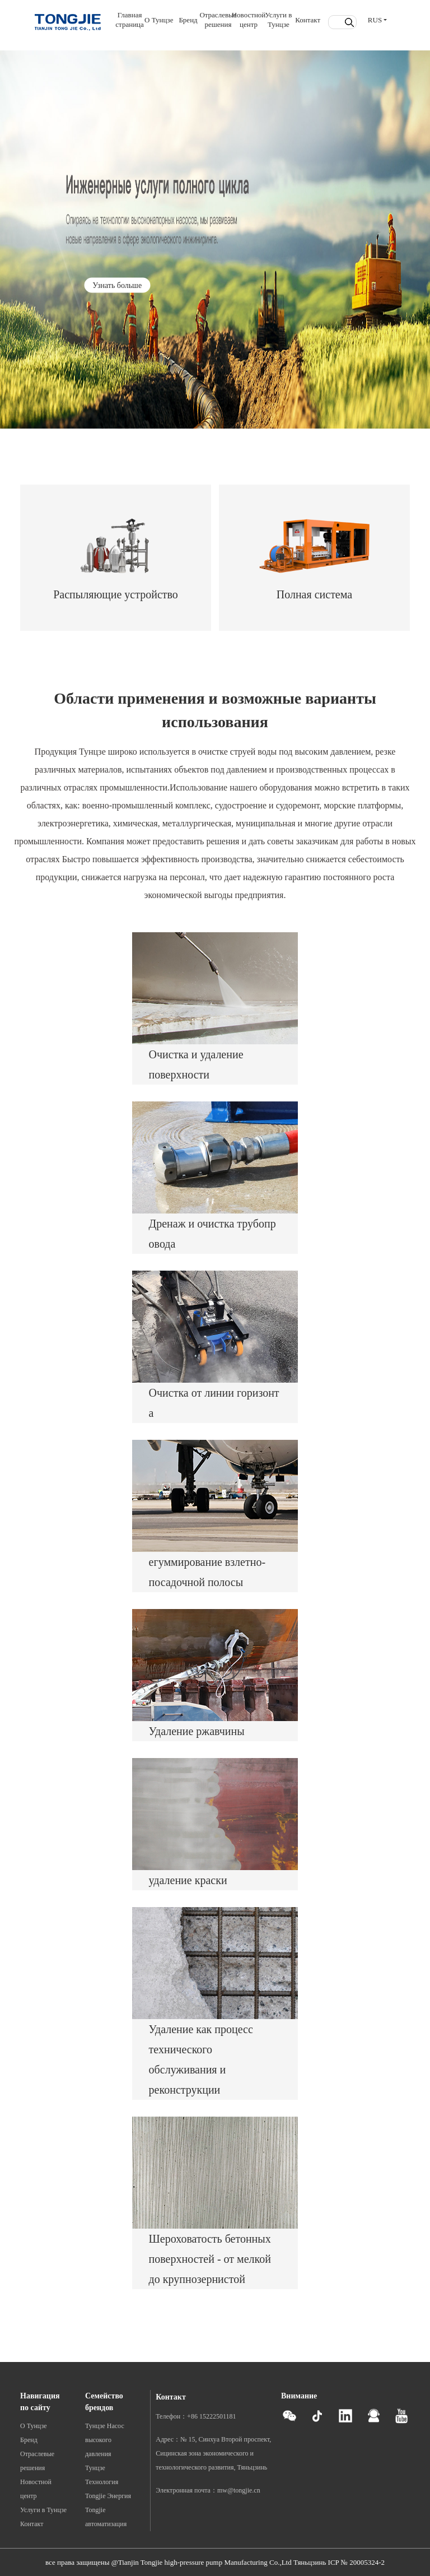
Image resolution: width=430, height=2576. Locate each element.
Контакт (307, 20)
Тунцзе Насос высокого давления (104, 2440)
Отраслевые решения (218, 20)
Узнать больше (117, 285)
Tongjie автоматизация (106, 2517)
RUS (375, 20)
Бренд (188, 20)
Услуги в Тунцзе (278, 20)
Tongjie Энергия (108, 2496)
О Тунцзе (158, 20)
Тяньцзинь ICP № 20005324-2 (339, 2562)
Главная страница (129, 20)
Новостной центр (248, 20)
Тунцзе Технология (101, 2475)
